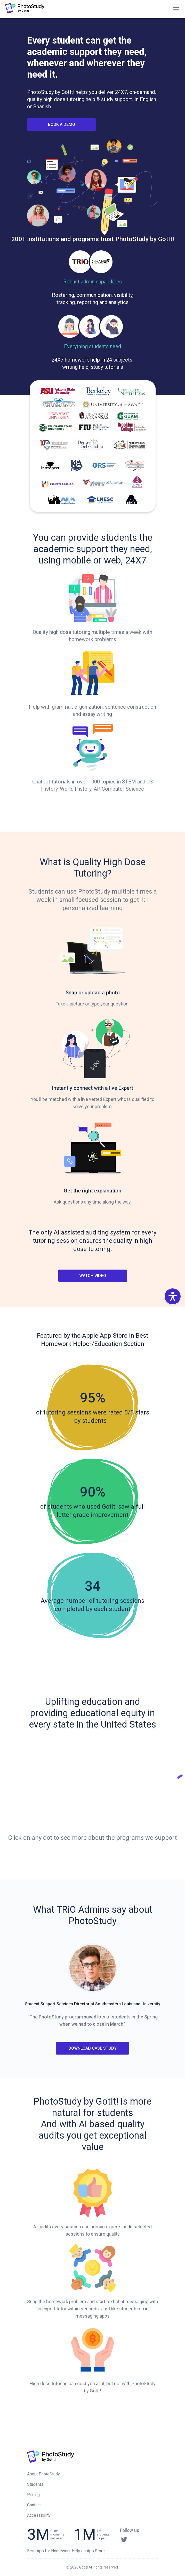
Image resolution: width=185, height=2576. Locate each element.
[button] (172, 1296)
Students (35, 2484)
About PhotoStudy (43, 2474)
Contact (34, 2505)
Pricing (33, 2494)
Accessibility (39, 2515)
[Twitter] (124, 2539)
